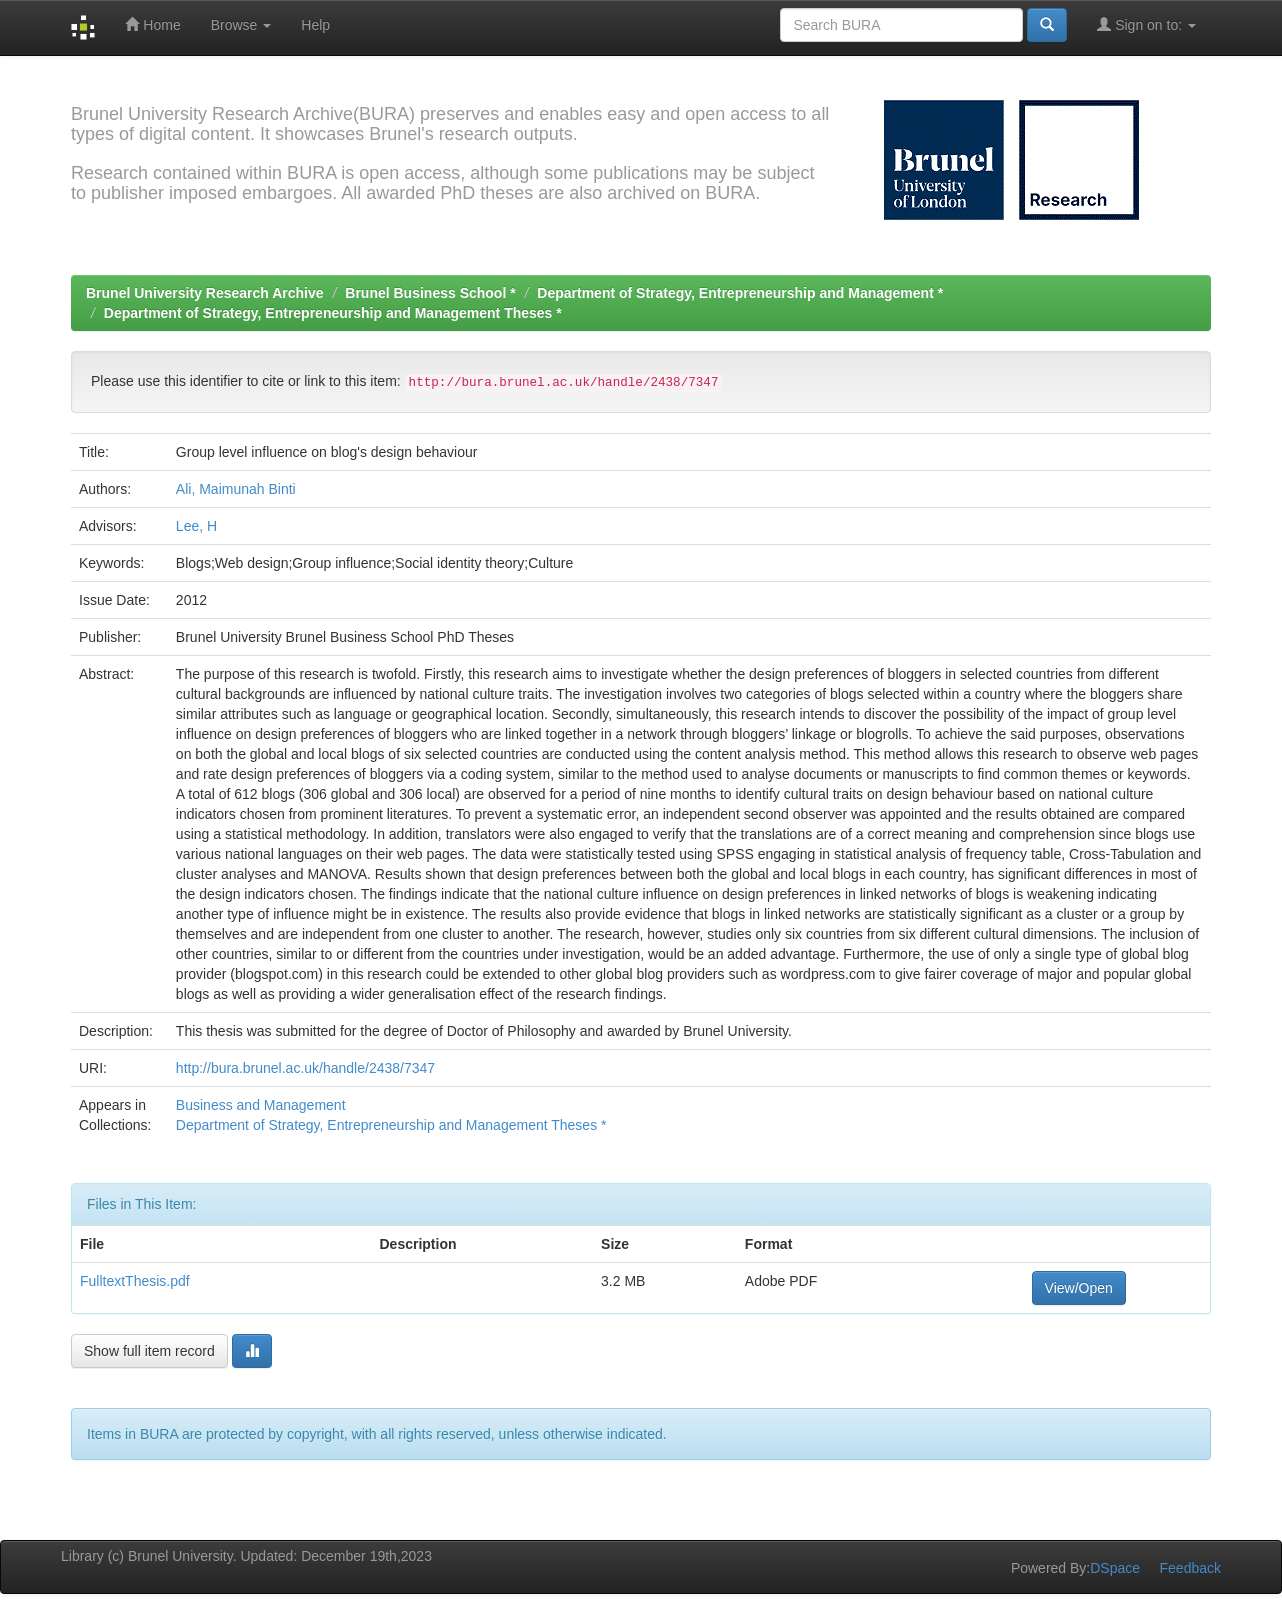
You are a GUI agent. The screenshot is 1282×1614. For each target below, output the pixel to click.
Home (152, 24)
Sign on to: (1146, 24)
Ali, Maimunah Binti (236, 489)
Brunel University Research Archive (205, 293)
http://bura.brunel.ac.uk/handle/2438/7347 (305, 1068)
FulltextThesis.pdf (135, 1281)
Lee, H (196, 526)
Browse (241, 25)
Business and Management (261, 1105)
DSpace (1115, 1568)
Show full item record (149, 1351)
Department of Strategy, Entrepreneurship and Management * (740, 293)
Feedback (1190, 1568)
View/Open (1079, 1288)
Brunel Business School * (430, 293)
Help (315, 25)
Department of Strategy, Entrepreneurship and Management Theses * (333, 313)
